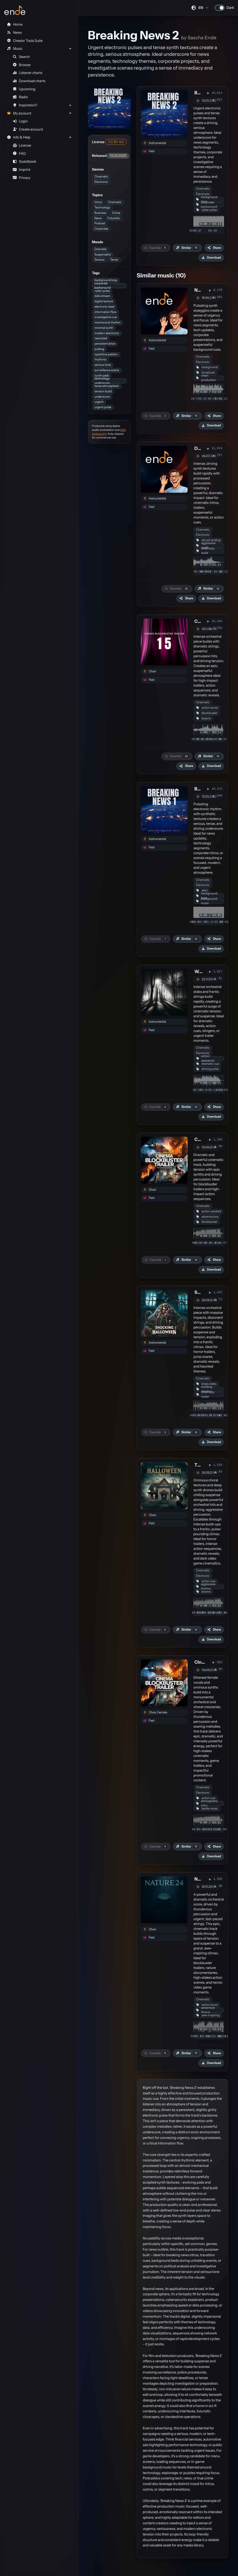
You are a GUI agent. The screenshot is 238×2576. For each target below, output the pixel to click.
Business (100, 213)
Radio (20, 97)
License (22, 145)
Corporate (101, 228)
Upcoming (24, 89)
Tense (114, 259)
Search (21, 57)
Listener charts (27, 73)
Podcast (99, 223)
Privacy (21, 178)
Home (15, 24)
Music (14, 49)
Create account (28, 129)
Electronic (101, 182)
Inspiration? (25, 105)
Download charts (29, 81)
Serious (99, 259)
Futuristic (113, 218)
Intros (98, 202)
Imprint (21, 170)
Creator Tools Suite (25, 41)
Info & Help (18, 137)
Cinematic (101, 176)
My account (19, 113)
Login (20, 121)
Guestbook (24, 161)
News (98, 218)
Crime (116, 213)
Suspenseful (102, 254)
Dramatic (100, 249)
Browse (22, 65)
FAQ (19, 154)
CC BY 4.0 (116, 142)
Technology (102, 207)
